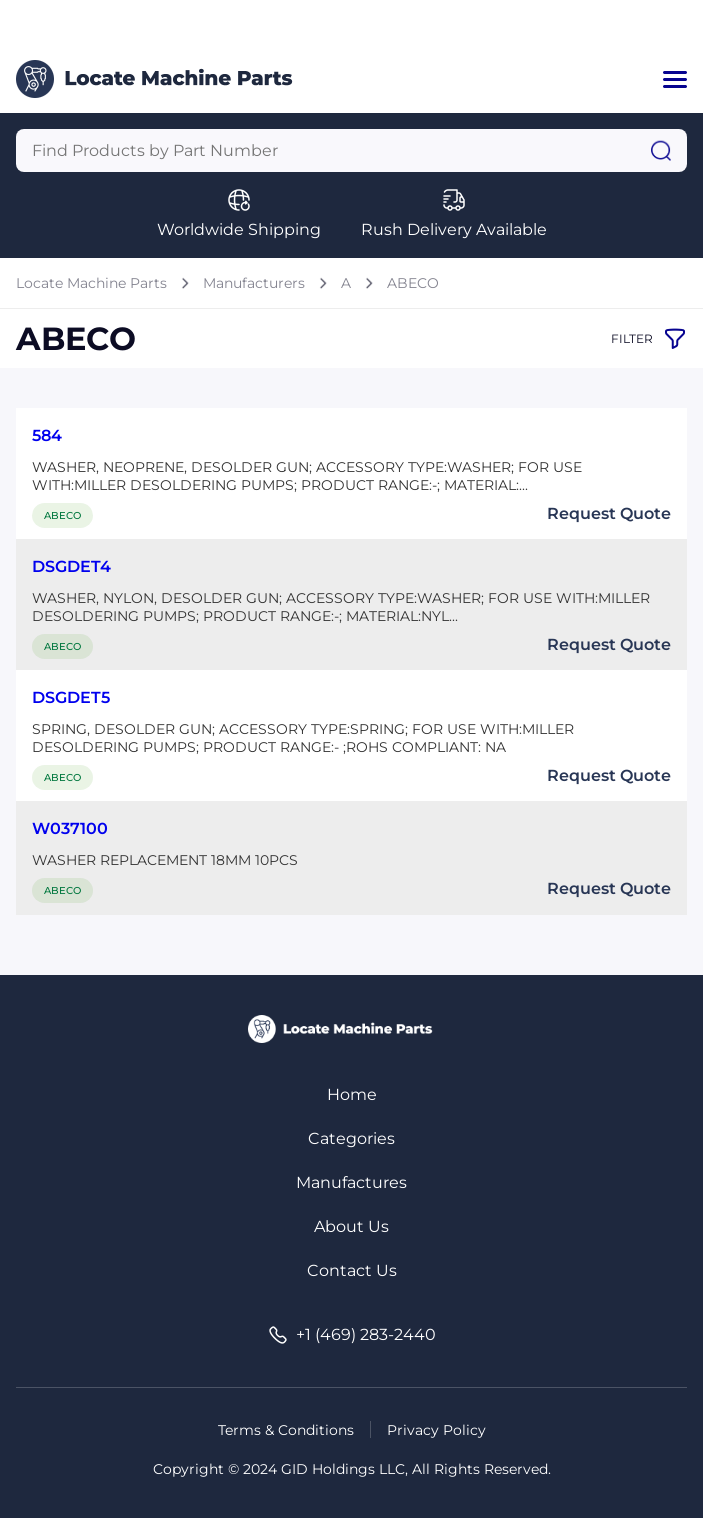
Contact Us (352, 1270)
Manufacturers (254, 283)
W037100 (70, 828)
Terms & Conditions (286, 1430)
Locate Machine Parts (91, 283)
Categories (351, 1138)
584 (47, 435)
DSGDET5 (71, 697)
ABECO (413, 283)
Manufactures (351, 1182)
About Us (351, 1226)
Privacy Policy (436, 1430)
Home (352, 1094)
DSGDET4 (71, 566)
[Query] (351, 150)
